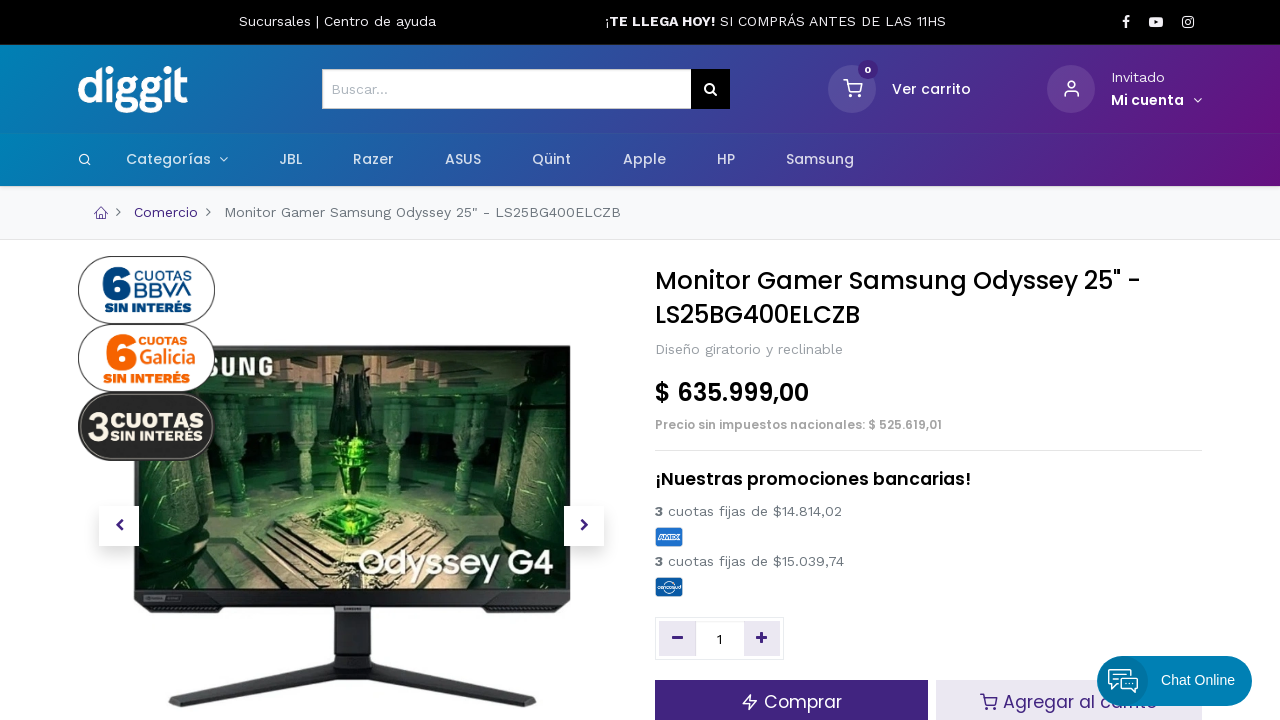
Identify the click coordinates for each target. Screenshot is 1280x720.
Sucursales (277, 21)
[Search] (85, 159)
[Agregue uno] (762, 639)
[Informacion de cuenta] (1156, 101)
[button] (119, 526)
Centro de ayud (376, 21)
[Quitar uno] (677, 639)
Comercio (166, 212)
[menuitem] (290, 160)
